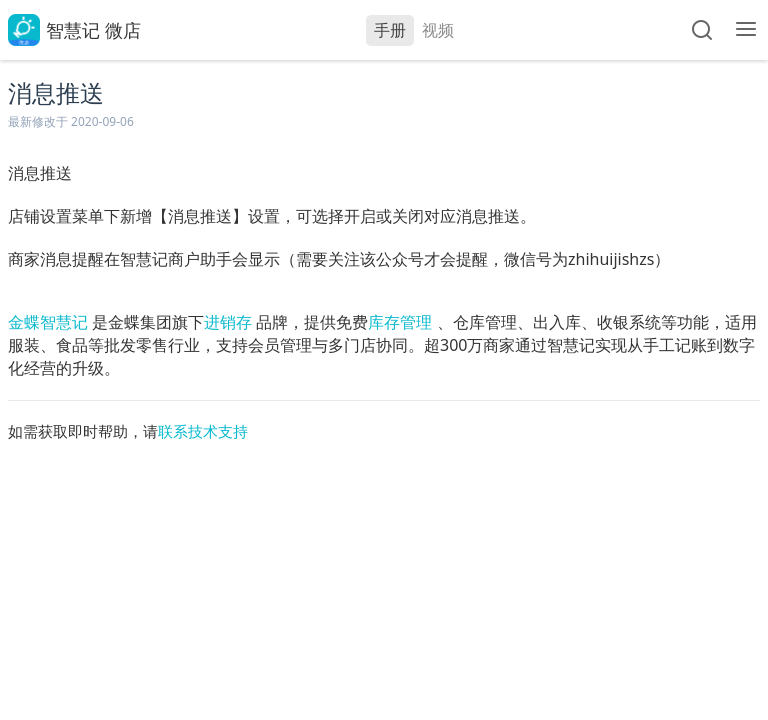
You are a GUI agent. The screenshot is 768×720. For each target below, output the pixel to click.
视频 (438, 30)
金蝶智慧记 (48, 322)
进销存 (228, 322)
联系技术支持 (203, 431)
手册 (390, 30)
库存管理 (400, 322)
